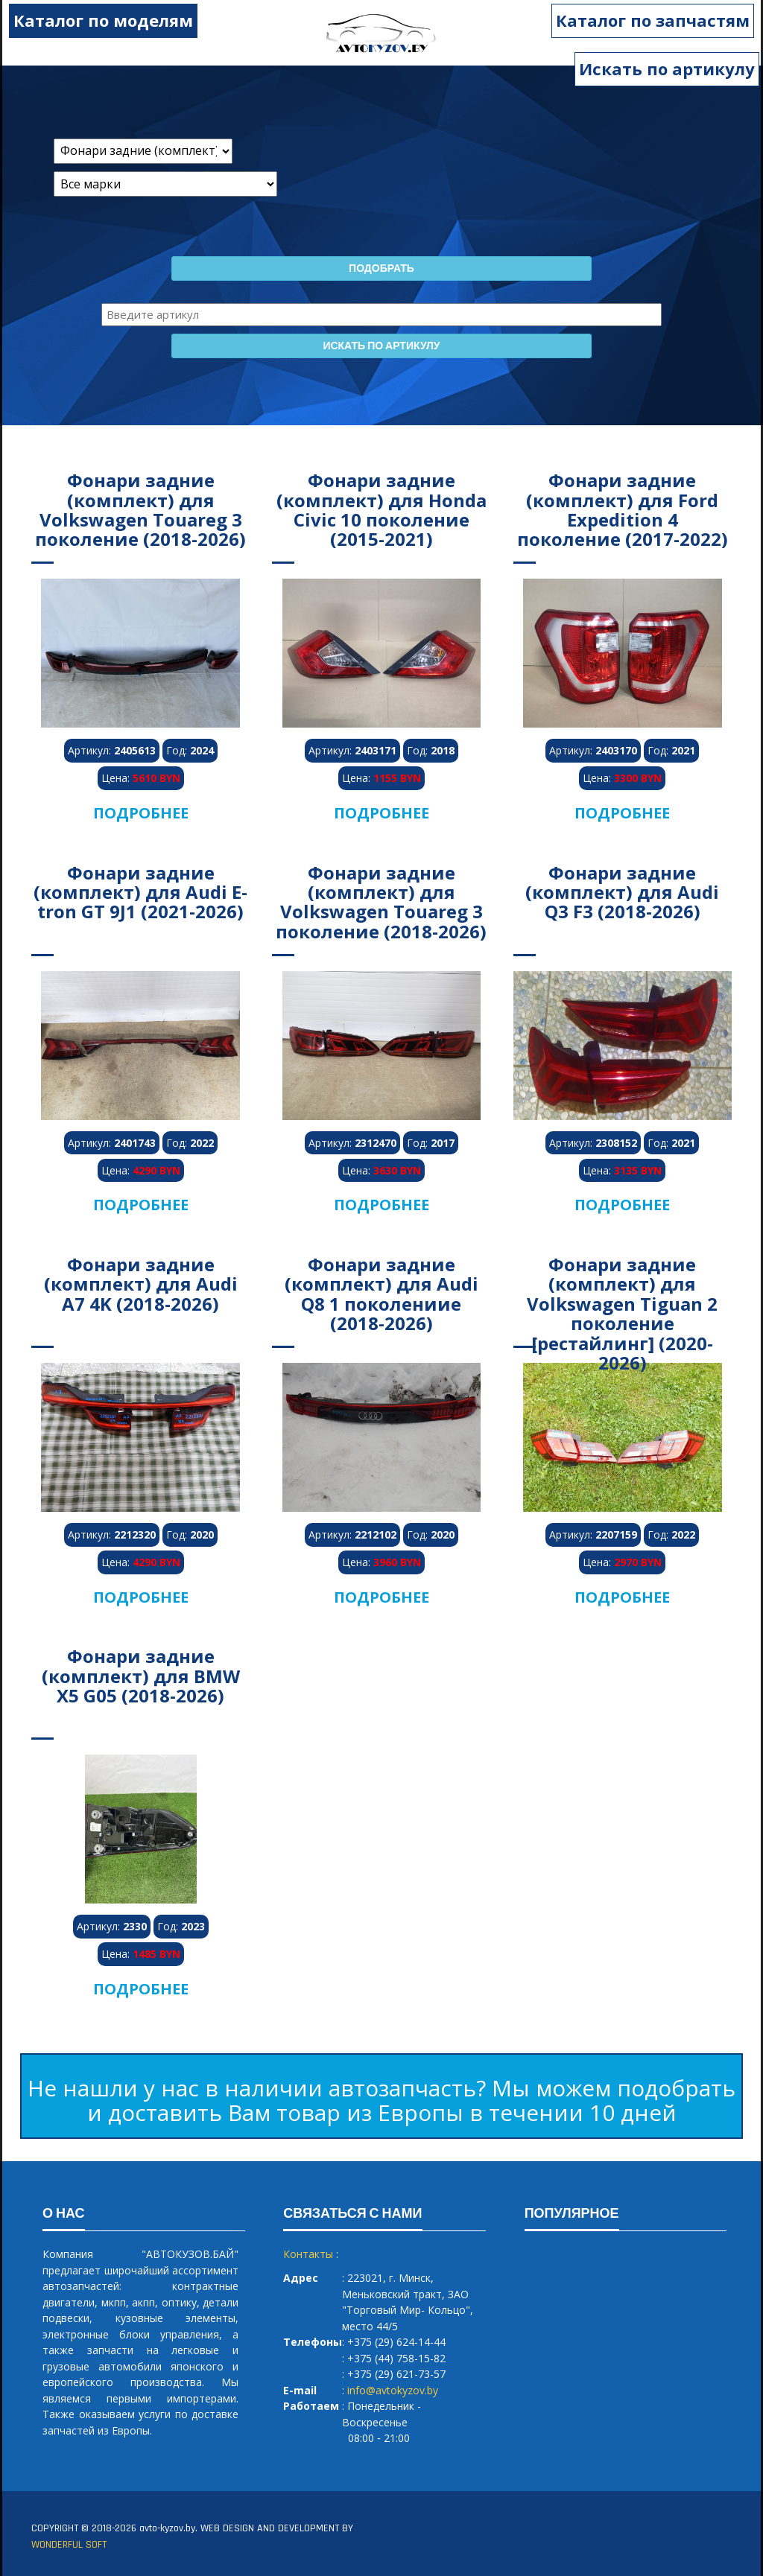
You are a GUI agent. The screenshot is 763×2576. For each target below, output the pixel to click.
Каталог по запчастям (658, 20)
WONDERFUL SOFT (69, 2544)
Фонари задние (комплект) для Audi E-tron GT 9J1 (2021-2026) (140, 892)
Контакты (308, 2254)
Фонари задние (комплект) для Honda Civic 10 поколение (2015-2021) (381, 509)
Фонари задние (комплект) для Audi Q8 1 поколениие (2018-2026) (381, 1293)
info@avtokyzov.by (392, 2390)
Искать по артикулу (667, 68)
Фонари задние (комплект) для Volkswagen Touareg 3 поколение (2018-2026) (140, 509)
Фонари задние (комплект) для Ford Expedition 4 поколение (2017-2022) (622, 509)
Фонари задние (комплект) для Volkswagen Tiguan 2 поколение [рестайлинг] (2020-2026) (622, 1313)
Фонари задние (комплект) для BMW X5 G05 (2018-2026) (141, 1676)
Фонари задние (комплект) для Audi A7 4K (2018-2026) (141, 1284)
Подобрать (381, 269)
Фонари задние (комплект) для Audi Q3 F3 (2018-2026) (622, 892)
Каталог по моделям (98, 20)
